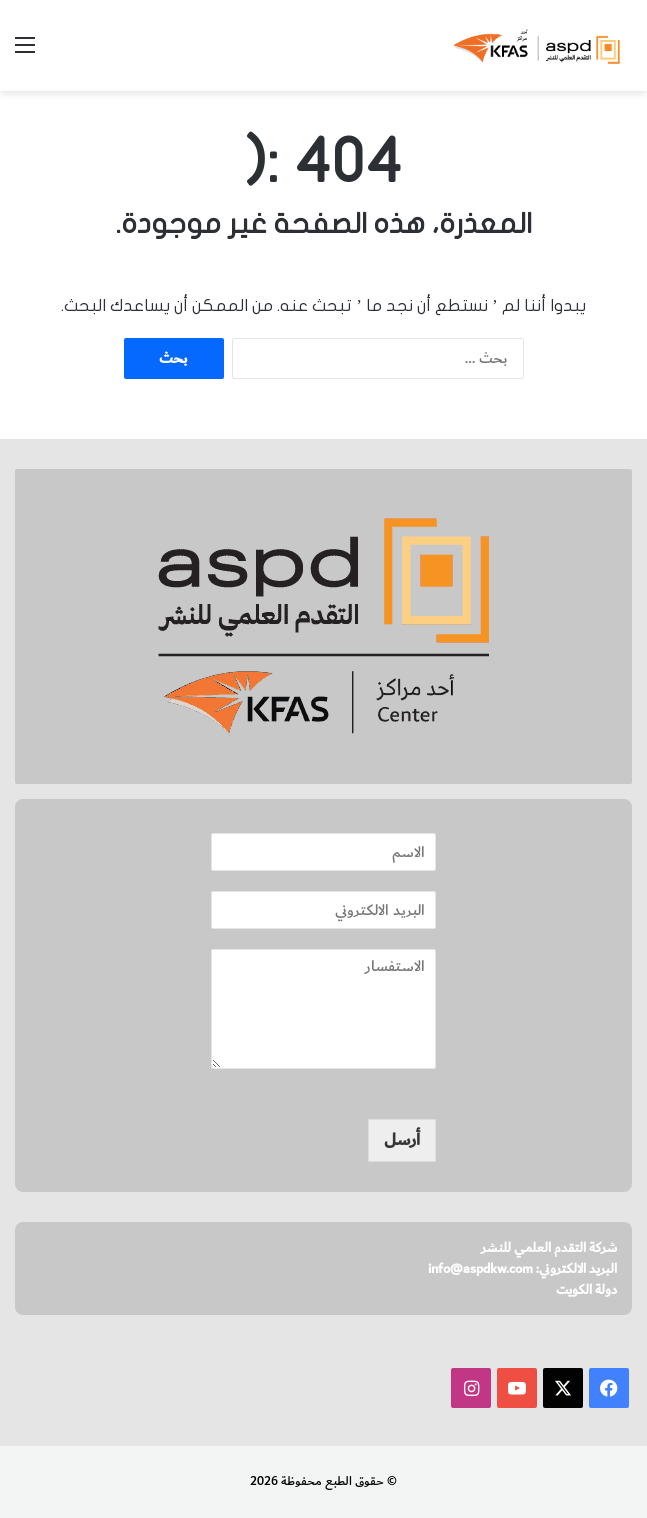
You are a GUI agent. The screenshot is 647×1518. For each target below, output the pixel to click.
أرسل (402, 1140)
